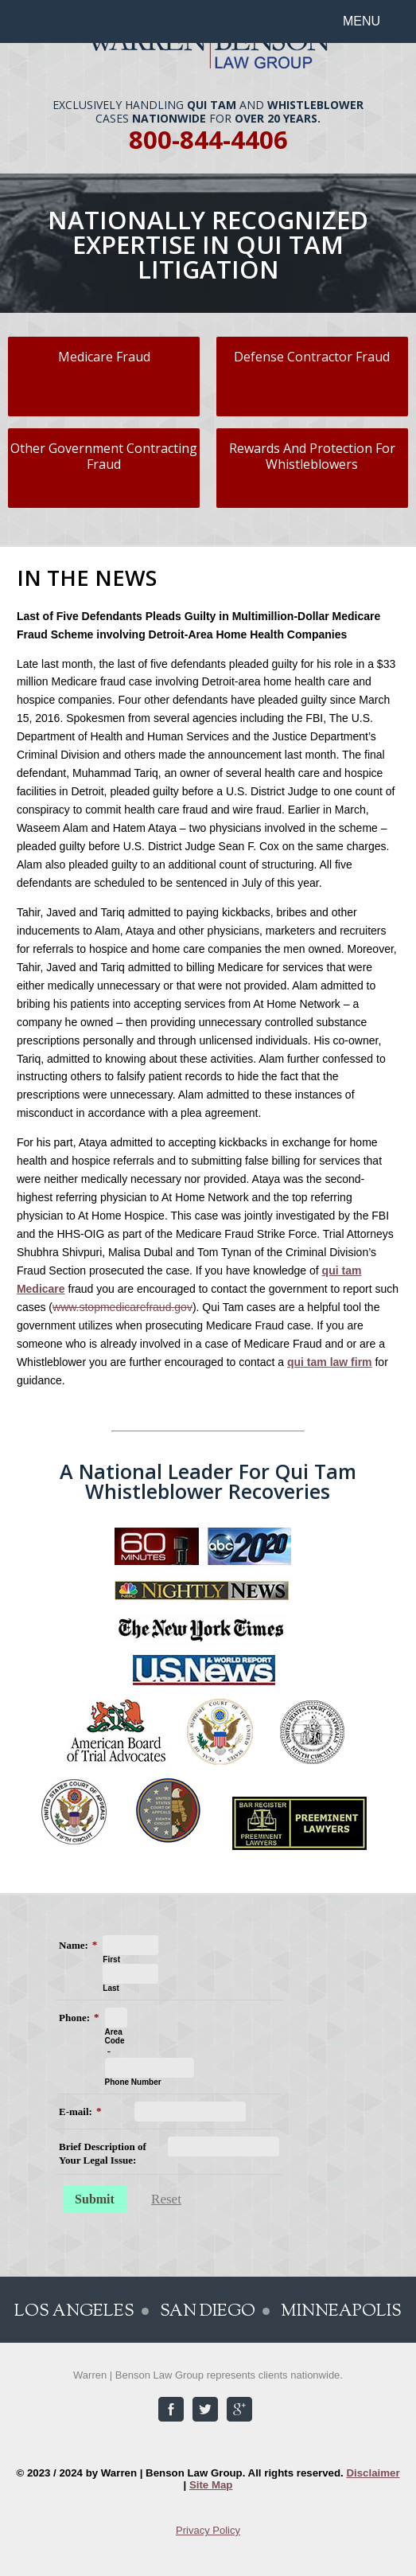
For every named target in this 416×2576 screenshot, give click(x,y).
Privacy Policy (208, 2530)
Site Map (211, 2485)
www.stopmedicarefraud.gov (122, 1307)
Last (111, 1988)
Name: (73, 1945)
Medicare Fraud (104, 356)
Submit (95, 2199)
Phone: (74, 2018)
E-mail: (75, 2111)
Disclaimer (372, 2473)
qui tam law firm (329, 1362)
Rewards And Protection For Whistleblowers (312, 456)
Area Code (115, 2036)
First (111, 1959)
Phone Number (133, 2082)
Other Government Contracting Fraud (103, 456)
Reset (166, 2199)
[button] (371, 21)
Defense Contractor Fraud (312, 356)
